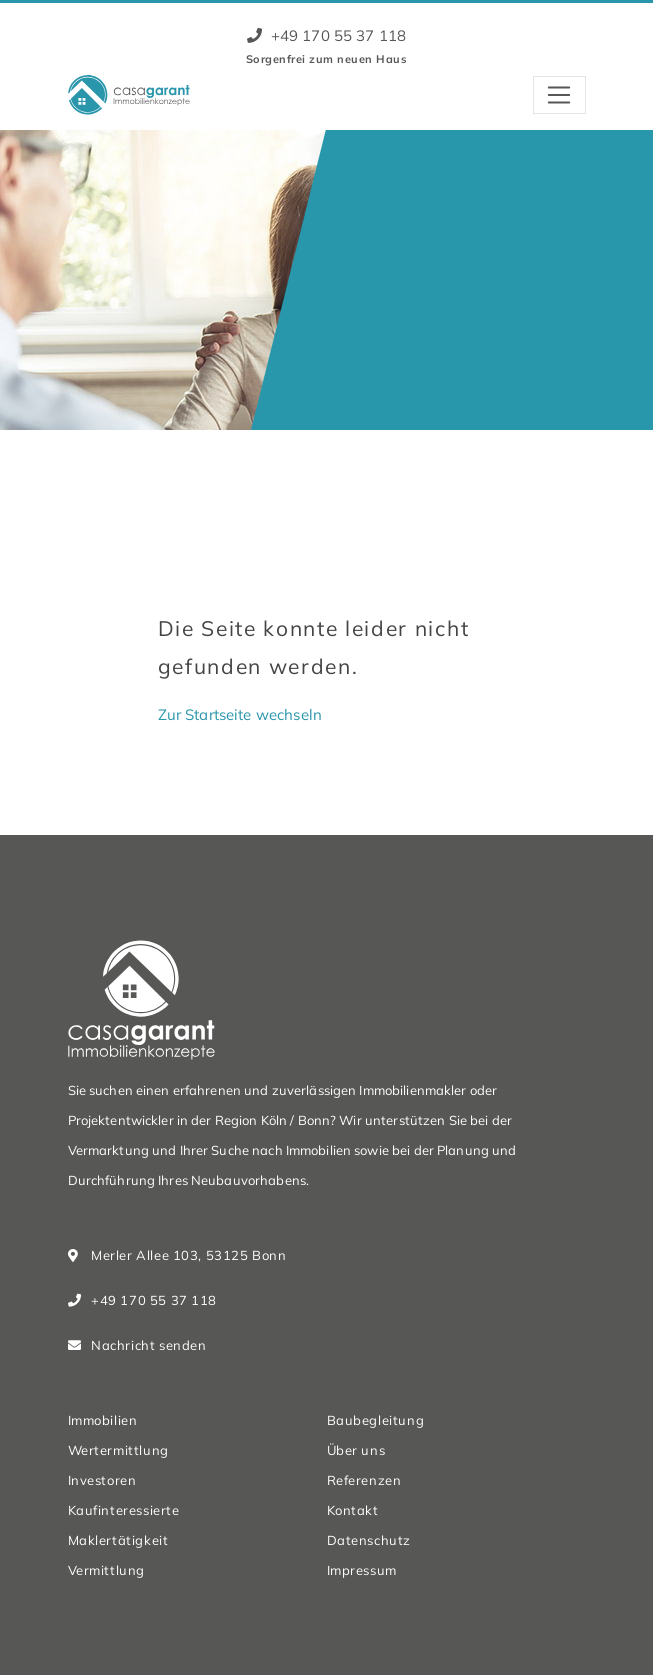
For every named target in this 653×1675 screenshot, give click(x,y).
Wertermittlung (118, 1450)
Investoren (102, 1480)
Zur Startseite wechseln (240, 714)
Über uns (356, 1450)
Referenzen (364, 1480)
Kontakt (353, 1510)
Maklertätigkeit (118, 1540)
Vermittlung (106, 1570)
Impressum (362, 1570)
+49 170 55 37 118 (326, 35)
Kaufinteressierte (124, 1510)
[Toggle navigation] (559, 95)
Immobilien (103, 1420)
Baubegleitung (376, 1420)
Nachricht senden (148, 1345)
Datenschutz (369, 1540)
